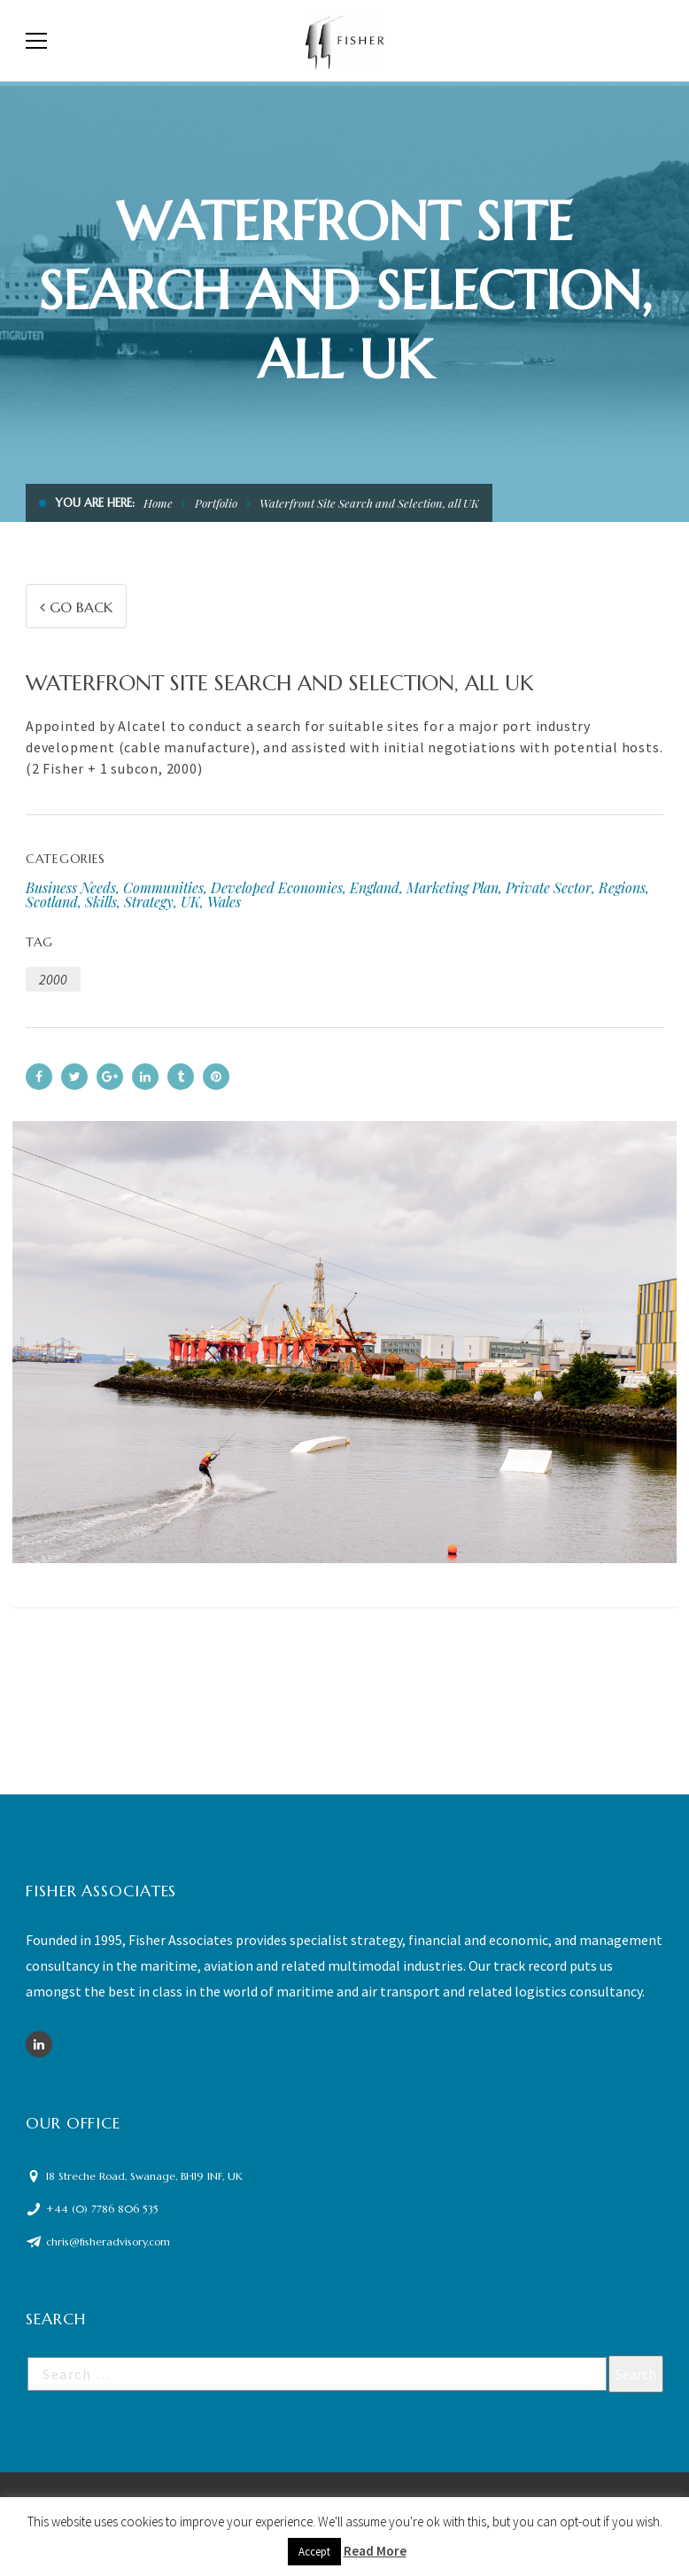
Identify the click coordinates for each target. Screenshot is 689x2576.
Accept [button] (314, 2551)
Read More (375, 2550)
